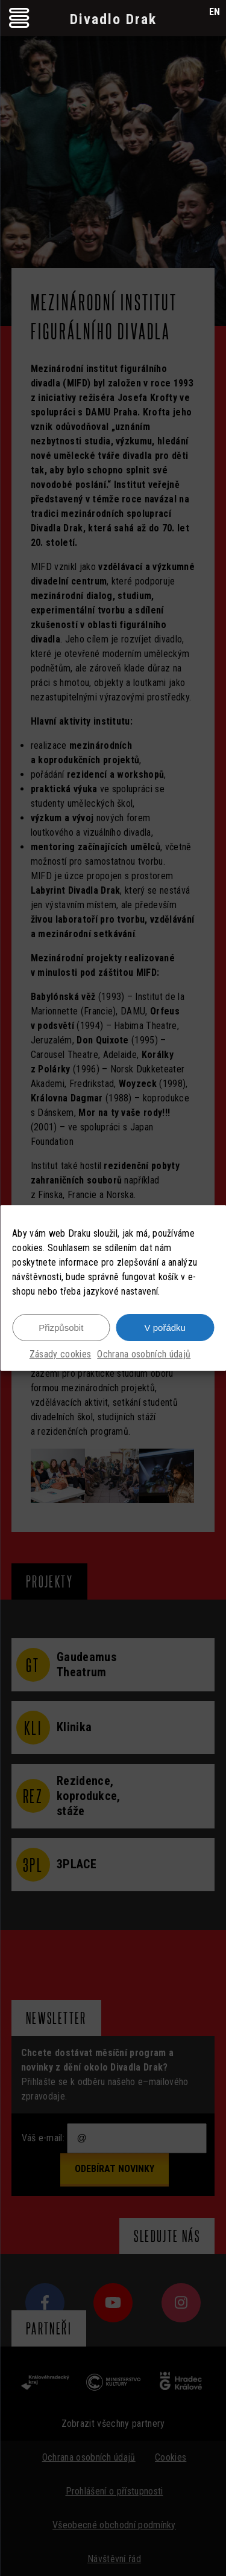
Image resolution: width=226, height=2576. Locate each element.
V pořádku (165, 1327)
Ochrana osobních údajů (143, 1354)
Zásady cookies (60, 1354)
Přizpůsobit (61, 1327)
